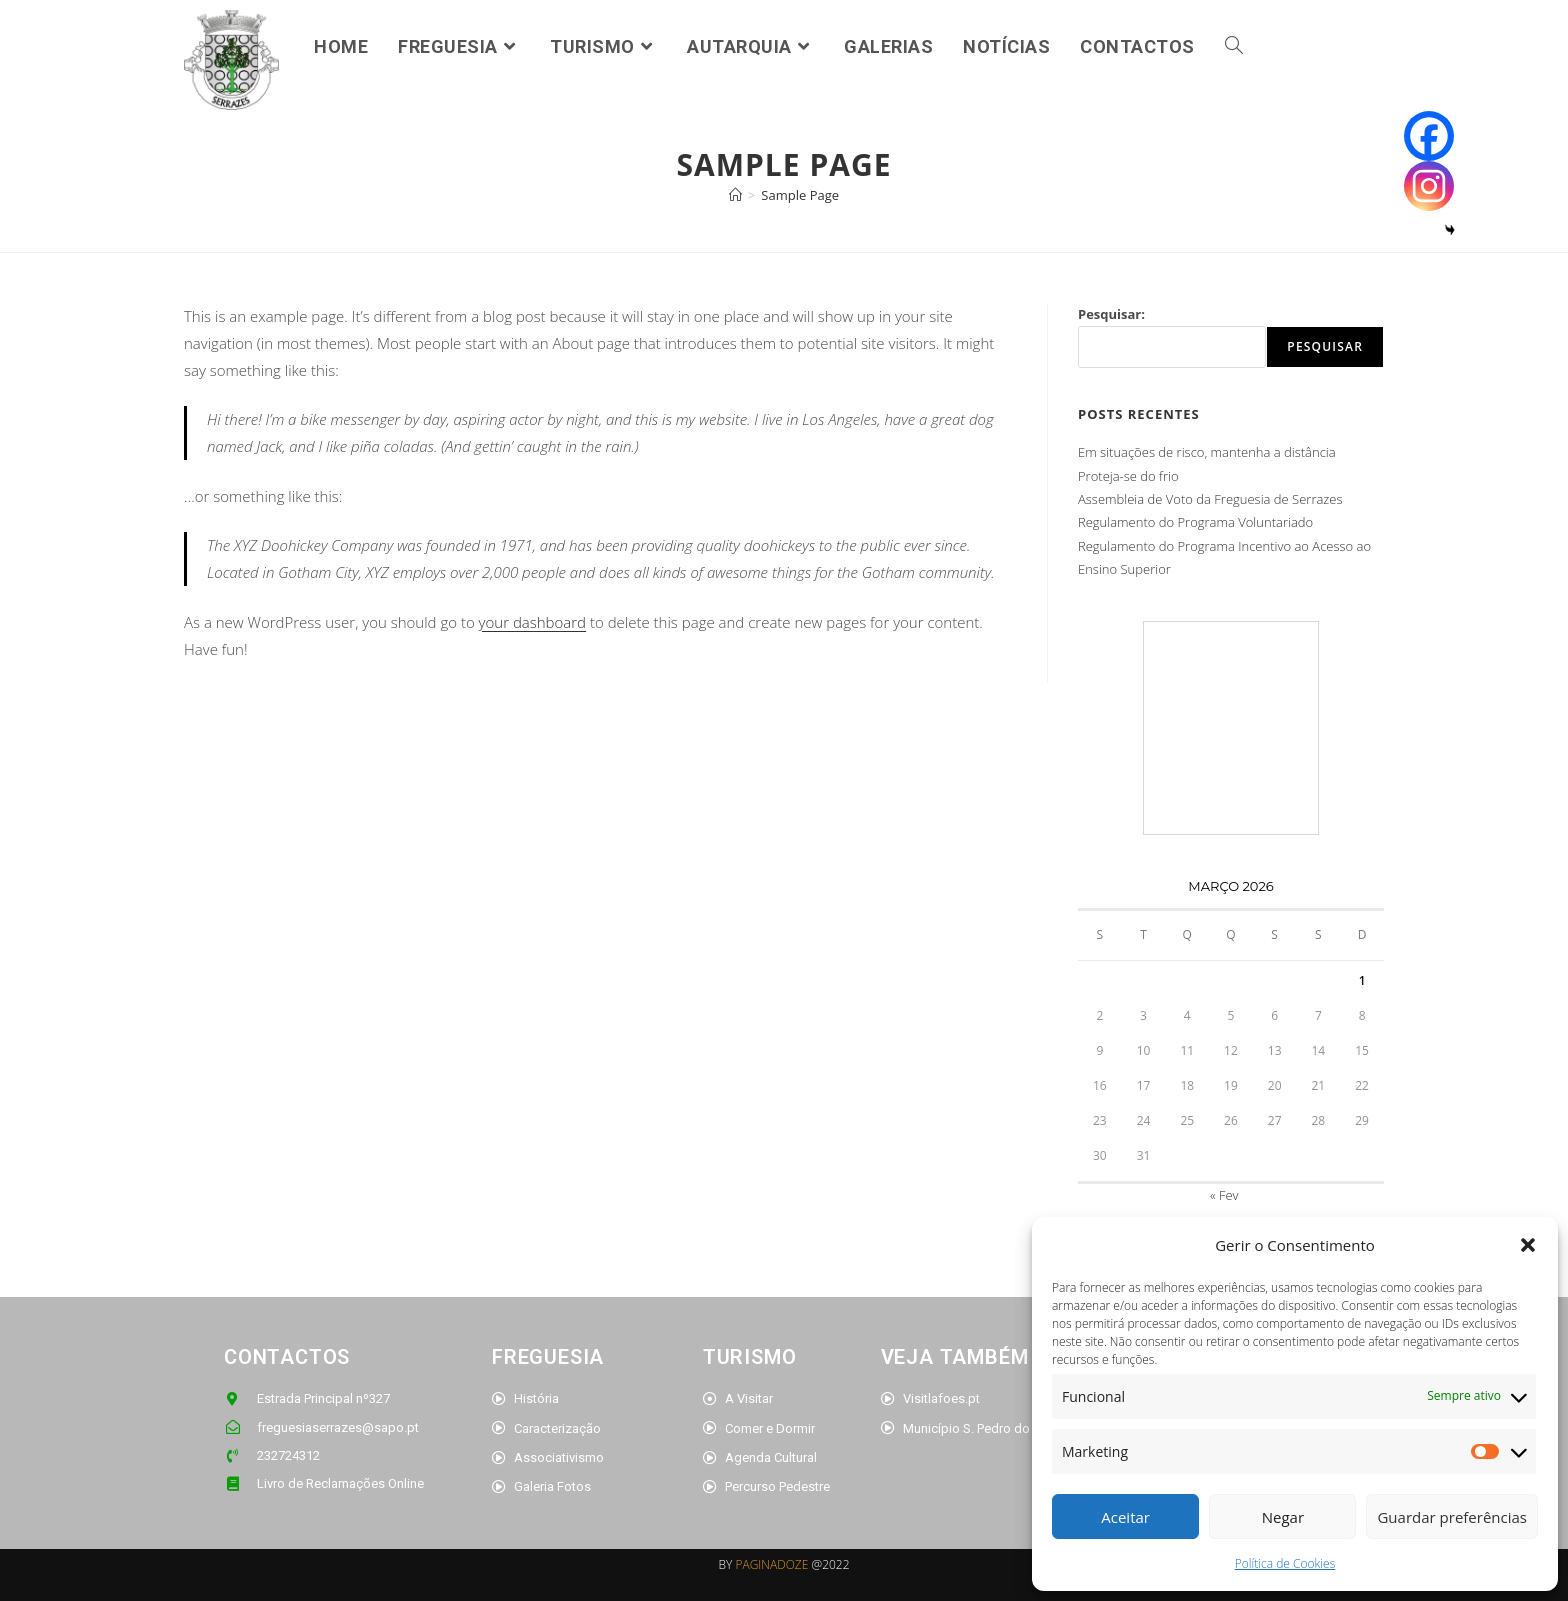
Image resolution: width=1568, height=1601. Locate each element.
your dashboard (532, 622)
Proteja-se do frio (1128, 476)
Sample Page (800, 195)
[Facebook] (1429, 136)
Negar (1283, 1517)
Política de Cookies (1285, 1563)
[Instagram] (1429, 186)
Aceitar (1125, 1517)
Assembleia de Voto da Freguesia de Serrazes (1210, 499)
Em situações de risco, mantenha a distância (1207, 452)
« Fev (1224, 1195)
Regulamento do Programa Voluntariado (1195, 522)
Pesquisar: (1111, 314)
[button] (1528, 1245)
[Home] (735, 195)
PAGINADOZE (771, 1564)
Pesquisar (1325, 346)
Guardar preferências (1452, 1517)
